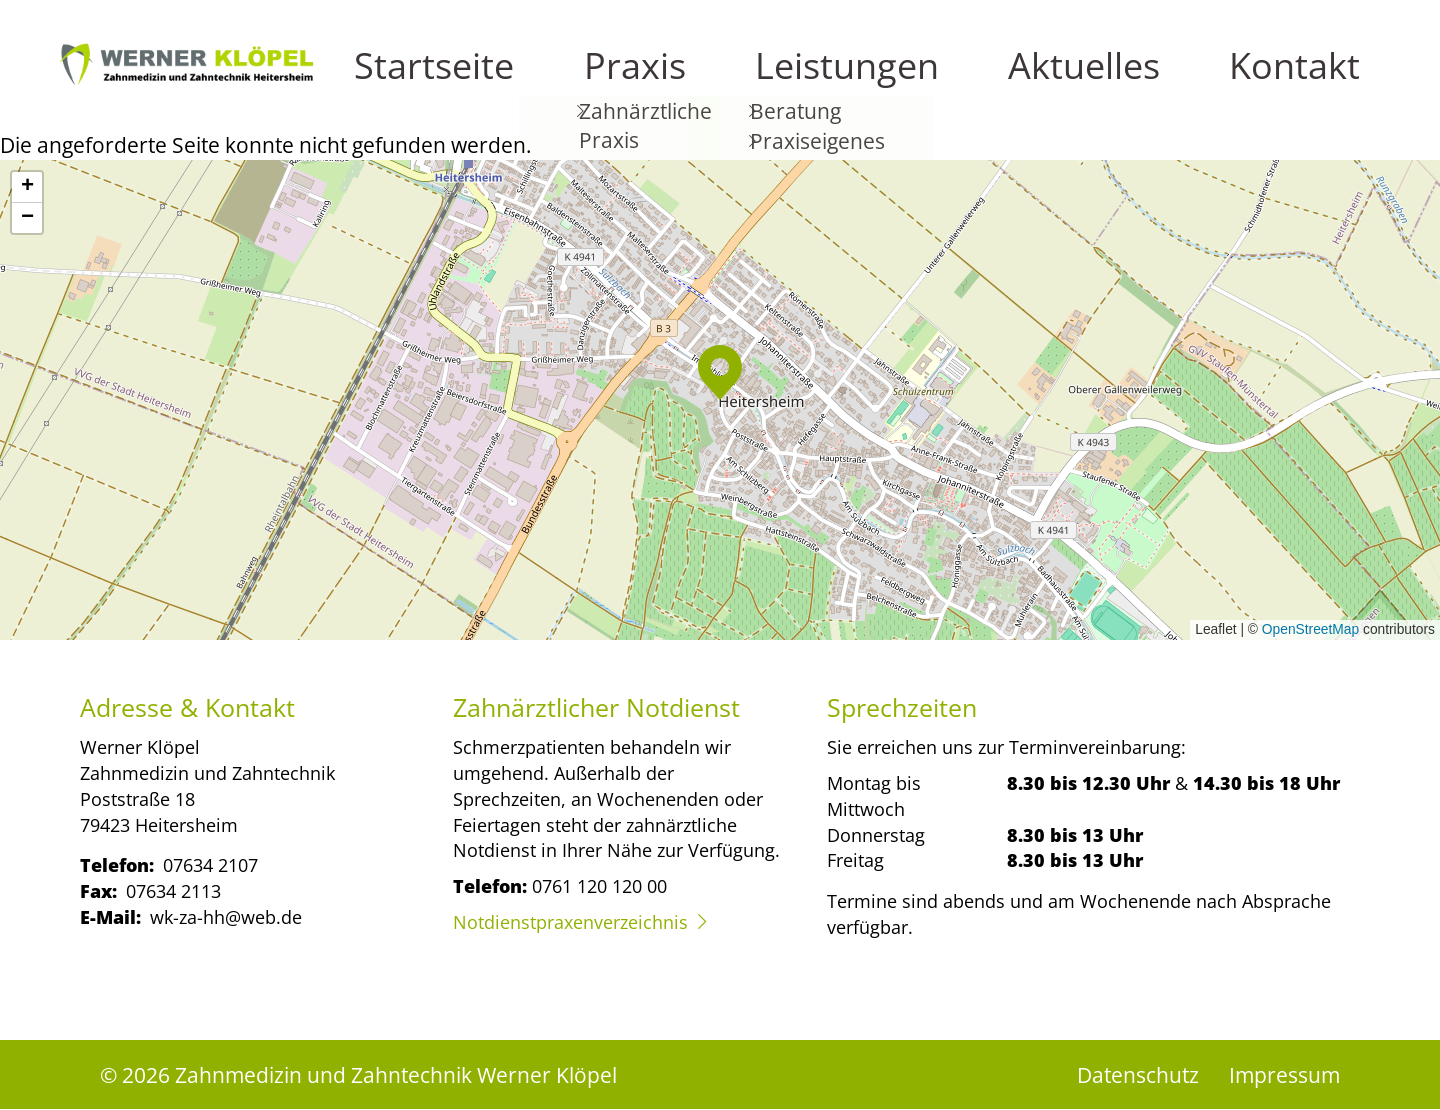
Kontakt (1332, 80)
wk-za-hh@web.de (226, 916)
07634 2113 (173, 890)
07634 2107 (210, 864)
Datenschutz (1138, 1074)
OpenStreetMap (1310, 629)
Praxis (979, 80)
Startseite (872, 80)
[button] (720, 372)
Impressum (1284, 1074)
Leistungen (1092, 80)
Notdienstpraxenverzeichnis (570, 921)
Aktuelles (1220, 80)
